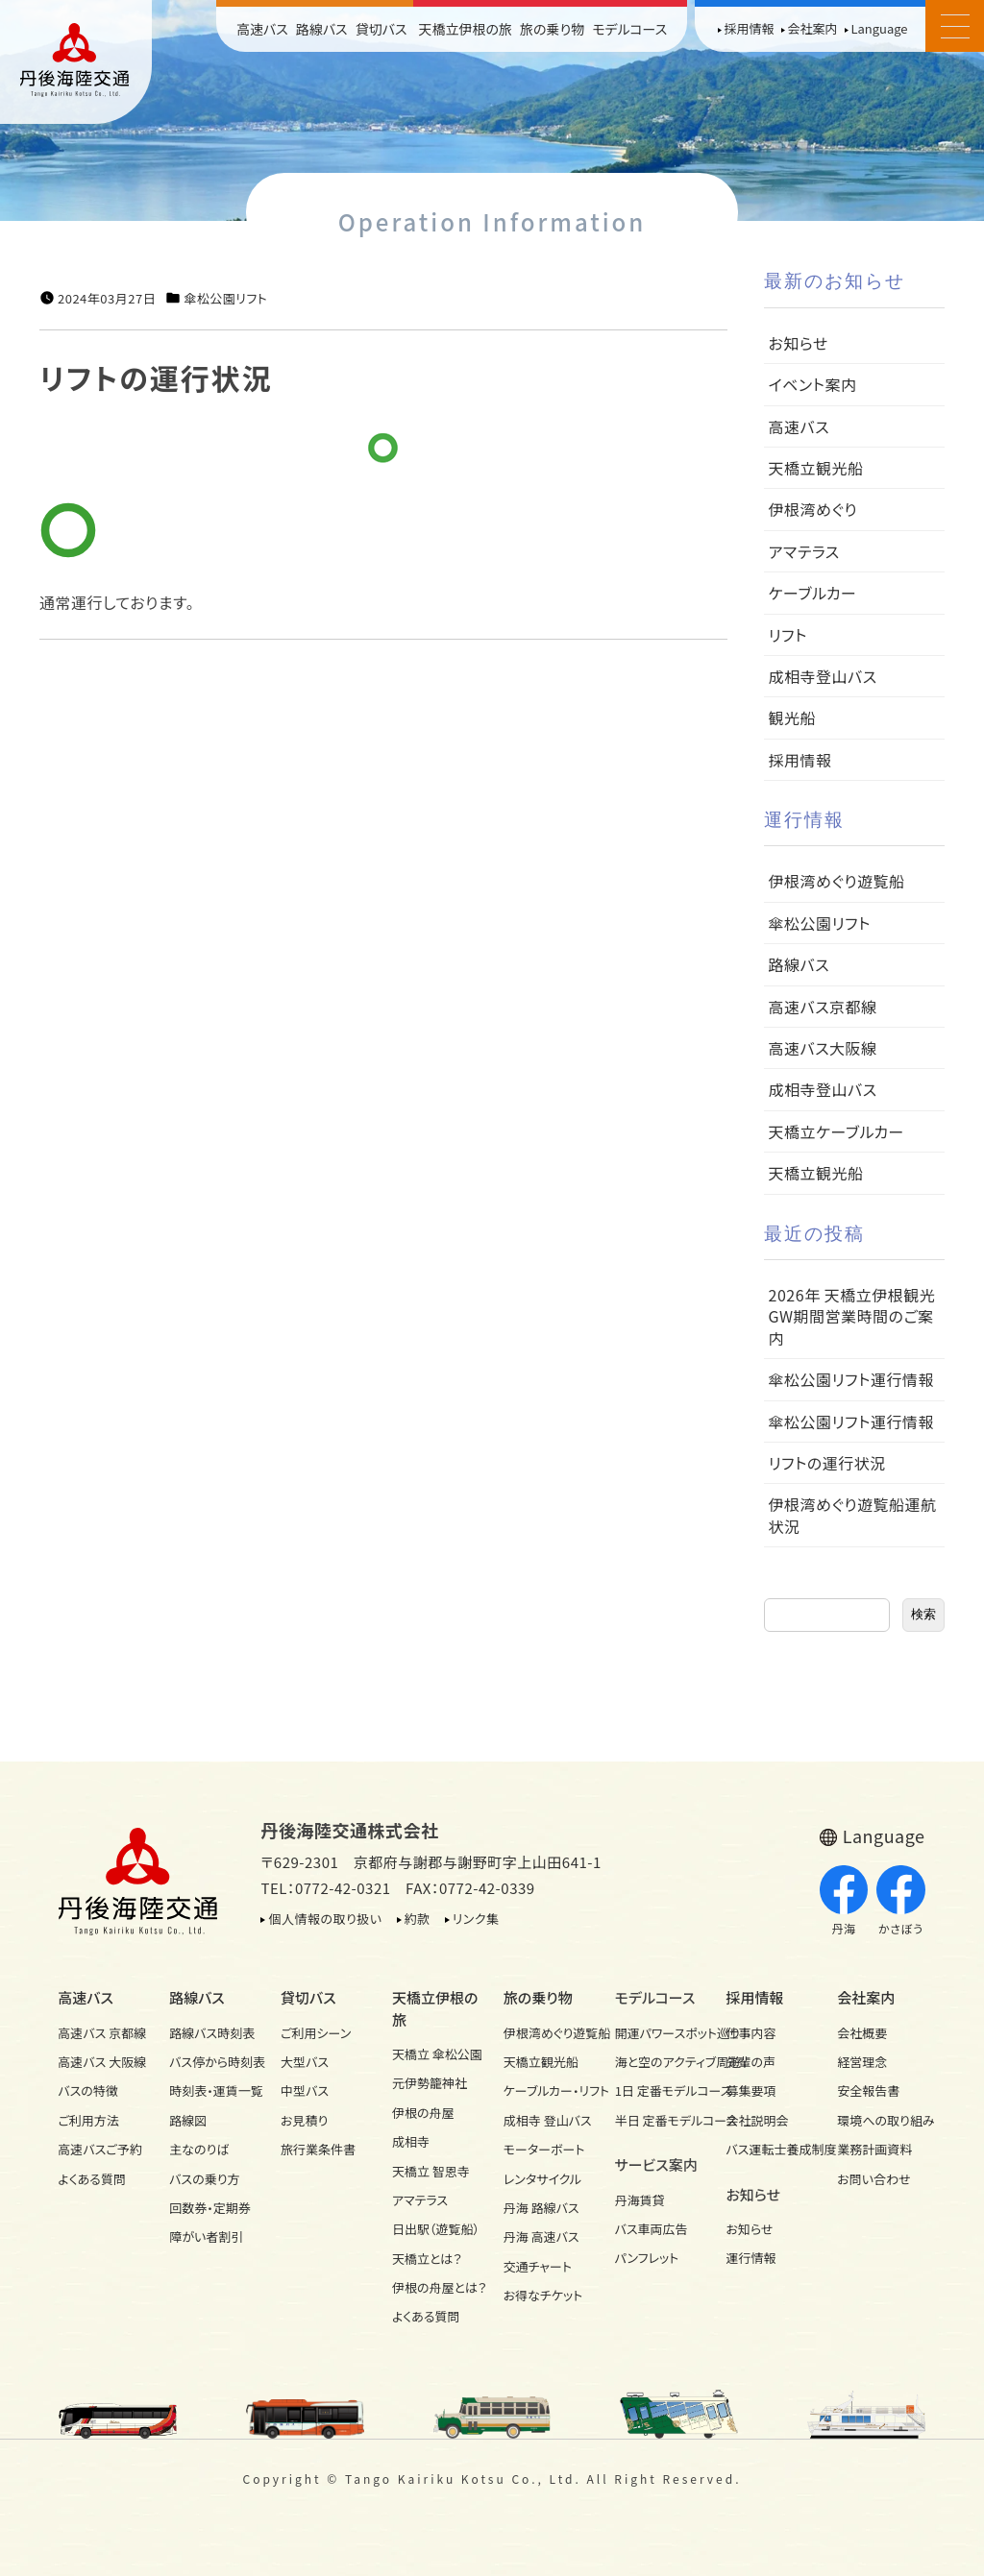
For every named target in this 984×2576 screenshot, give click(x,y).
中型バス (305, 2090)
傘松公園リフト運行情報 (851, 1379)
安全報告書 (868, 2090)
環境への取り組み (881, 2120)
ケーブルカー (813, 592)
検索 (923, 1614)
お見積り (304, 2120)
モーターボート (544, 2149)
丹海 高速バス (541, 2236)
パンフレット (647, 2257)
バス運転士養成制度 (770, 2149)
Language (878, 28)
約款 (417, 1918)
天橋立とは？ (427, 2258)
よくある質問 (92, 2179)
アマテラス (804, 551)
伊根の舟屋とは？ (436, 2287)
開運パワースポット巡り (659, 2033)
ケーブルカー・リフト (548, 2090)
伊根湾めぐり (813, 509)
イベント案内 (813, 384)
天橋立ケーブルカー (836, 1131)
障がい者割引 (206, 2236)
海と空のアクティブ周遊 (659, 2062)
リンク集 (476, 1918)
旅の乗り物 (552, 28)
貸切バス (381, 28)
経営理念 (862, 2062)
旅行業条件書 (318, 2149)
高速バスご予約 (99, 2149)
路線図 (188, 2120)
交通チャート (538, 2266)
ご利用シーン (316, 2033)
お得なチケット (543, 2295)
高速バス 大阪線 (102, 2062)
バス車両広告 (651, 2229)
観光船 (793, 717)
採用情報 (749, 28)
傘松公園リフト (225, 298)
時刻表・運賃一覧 (213, 2090)
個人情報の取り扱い (324, 1918)
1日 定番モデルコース (659, 2090)
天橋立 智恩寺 (431, 2171)
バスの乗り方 (204, 2179)
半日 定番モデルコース (659, 2120)
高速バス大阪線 (823, 1047)
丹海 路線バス (541, 2208)
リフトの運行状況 (827, 1462)
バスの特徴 (88, 2090)
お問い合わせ (873, 2179)
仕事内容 (750, 2033)
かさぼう (900, 1900)
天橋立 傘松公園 (436, 2054)
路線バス (322, 28)
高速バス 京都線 (102, 2033)
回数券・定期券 (210, 2208)
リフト (788, 634)
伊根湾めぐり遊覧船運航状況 (853, 1515)
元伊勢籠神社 (429, 2083)
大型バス (305, 2062)
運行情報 (750, 2257)
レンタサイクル (542, 2179)
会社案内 (812, 28)
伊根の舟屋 (423, 2112)
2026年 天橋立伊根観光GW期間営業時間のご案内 (852, 1316)
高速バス (262, 28)
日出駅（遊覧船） (436, 2229)
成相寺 (411, 2141)
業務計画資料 (874, 2149)
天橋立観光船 (816, 467)
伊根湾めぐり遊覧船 (837, 880)
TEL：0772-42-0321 (325, 1888)
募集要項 (750, 2090)
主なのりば (199, 2149)
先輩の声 (750, 2062)
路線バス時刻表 (212, 2033)
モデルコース (629, 28)
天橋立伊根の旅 (466, 28)
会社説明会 (757, 2120)
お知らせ (798, 342)
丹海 (844, 1900)
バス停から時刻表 (213, 2062)
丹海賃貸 (640, 2200)
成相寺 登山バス (548, 2120)
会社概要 (862, 2033)
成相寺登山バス (823, 676)
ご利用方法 (88, 2120)
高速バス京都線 (823, 1006)
